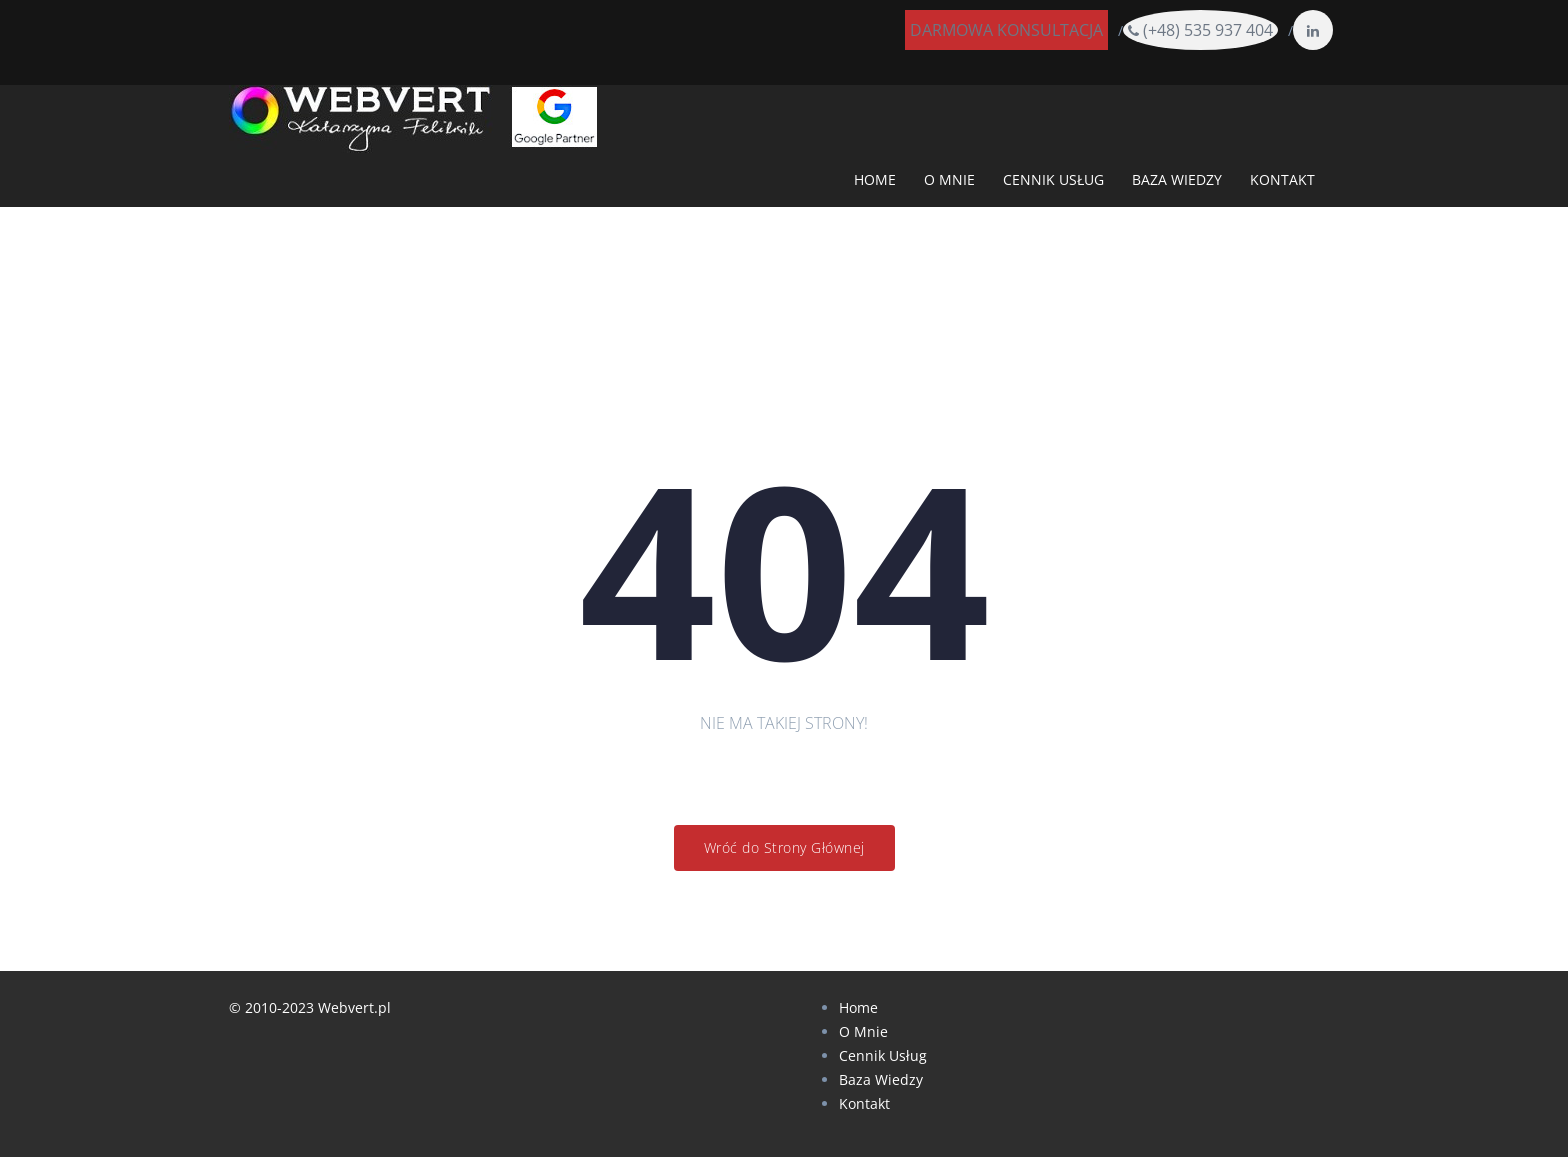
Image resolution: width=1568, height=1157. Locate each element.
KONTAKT (1282, 179)
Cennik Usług (883, 1055)
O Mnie (863, 1031)
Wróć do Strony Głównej (784, 847)
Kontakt (864, 1103)
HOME (875, 179)
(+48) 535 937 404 (1200, 30)
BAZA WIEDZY (1177, 179)
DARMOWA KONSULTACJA (1006, 30)
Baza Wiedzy (881, 1079)
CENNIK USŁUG (1053, 179)
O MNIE (949, 179)
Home (858, 1007)
